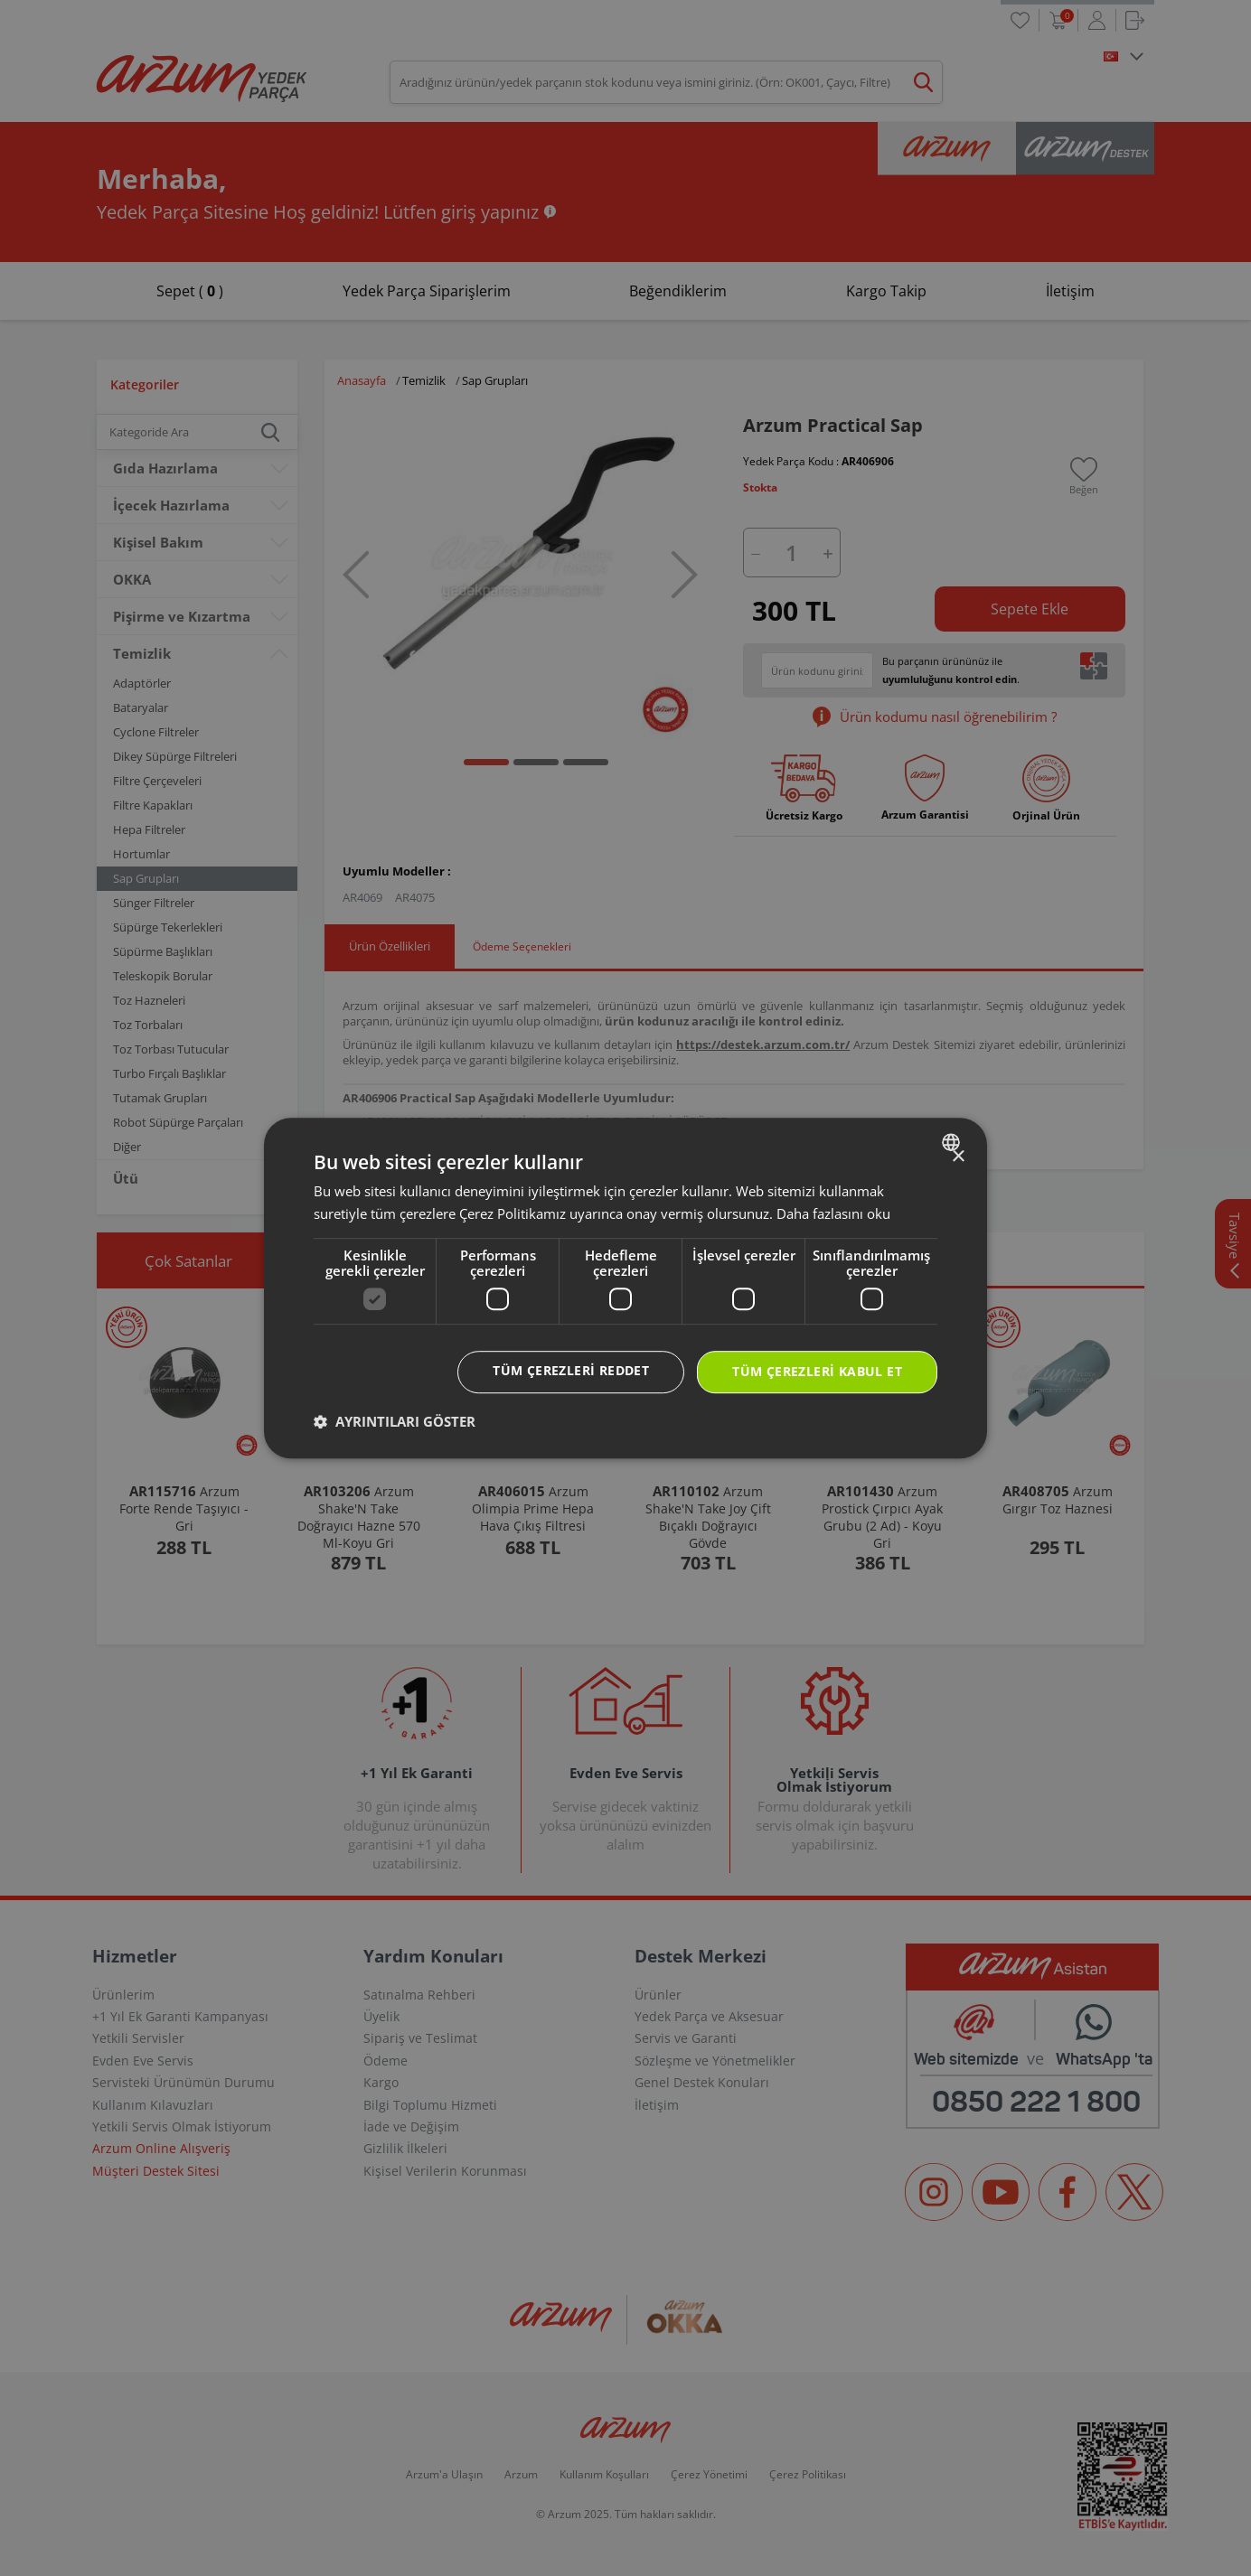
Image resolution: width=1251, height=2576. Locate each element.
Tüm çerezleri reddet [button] (571, 1371)
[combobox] (953, 1142)
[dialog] (625, 1288)
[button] (394, 1421)
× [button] (957, 1157)
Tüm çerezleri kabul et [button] (817, 1372)
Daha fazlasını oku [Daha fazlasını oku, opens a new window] (833, 1213)
